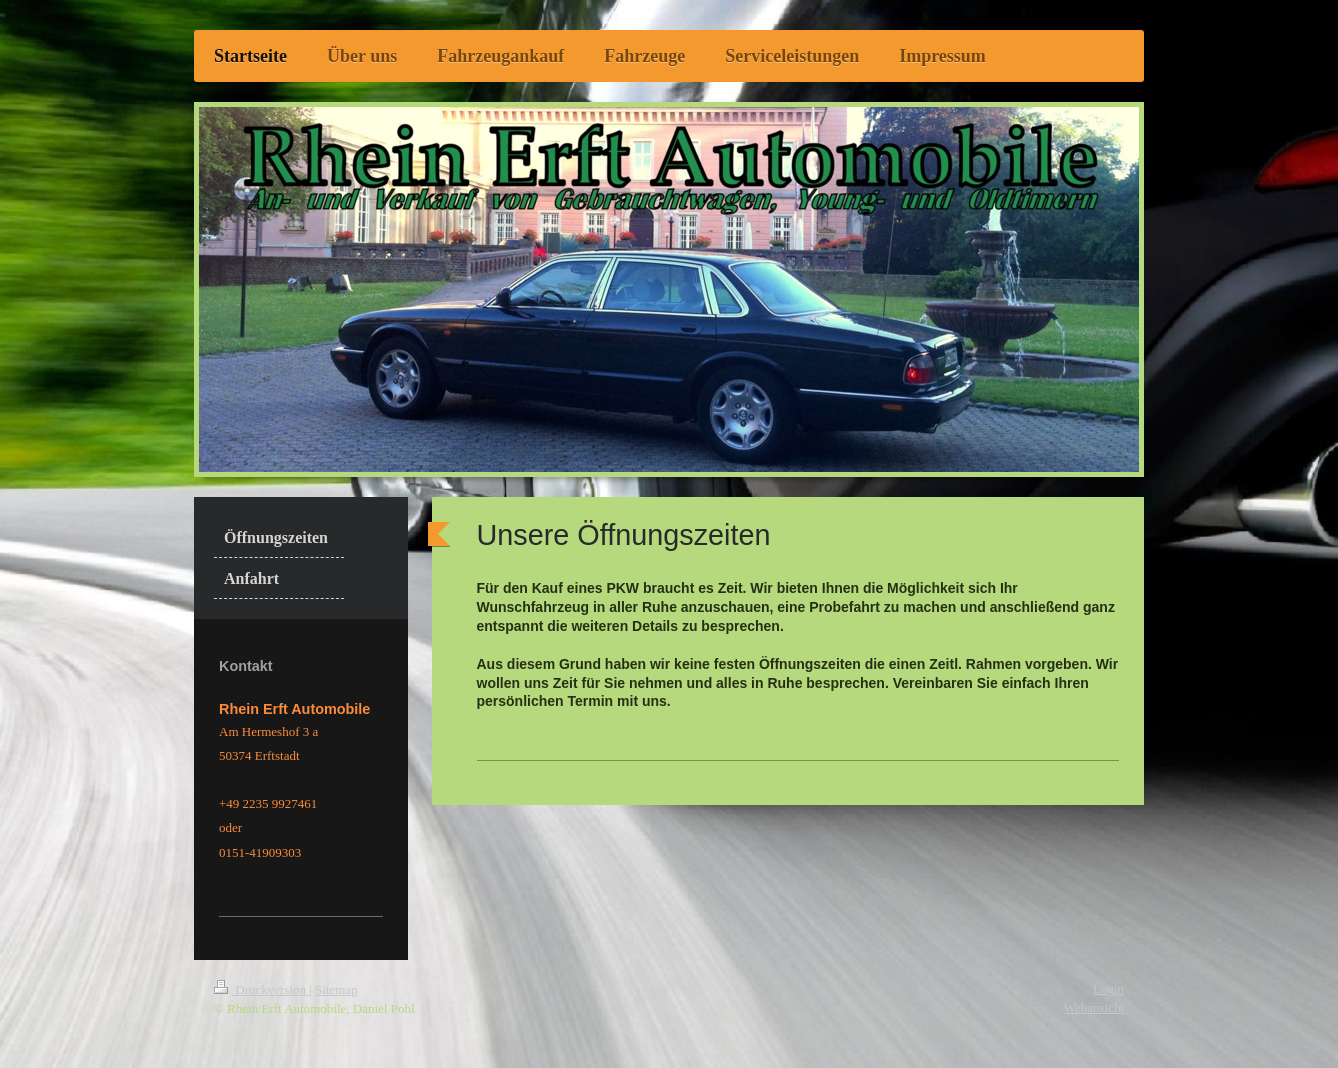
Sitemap (336, 989)
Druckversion (261, 989)
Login (1108, 988)
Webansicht (1094, 1007)
